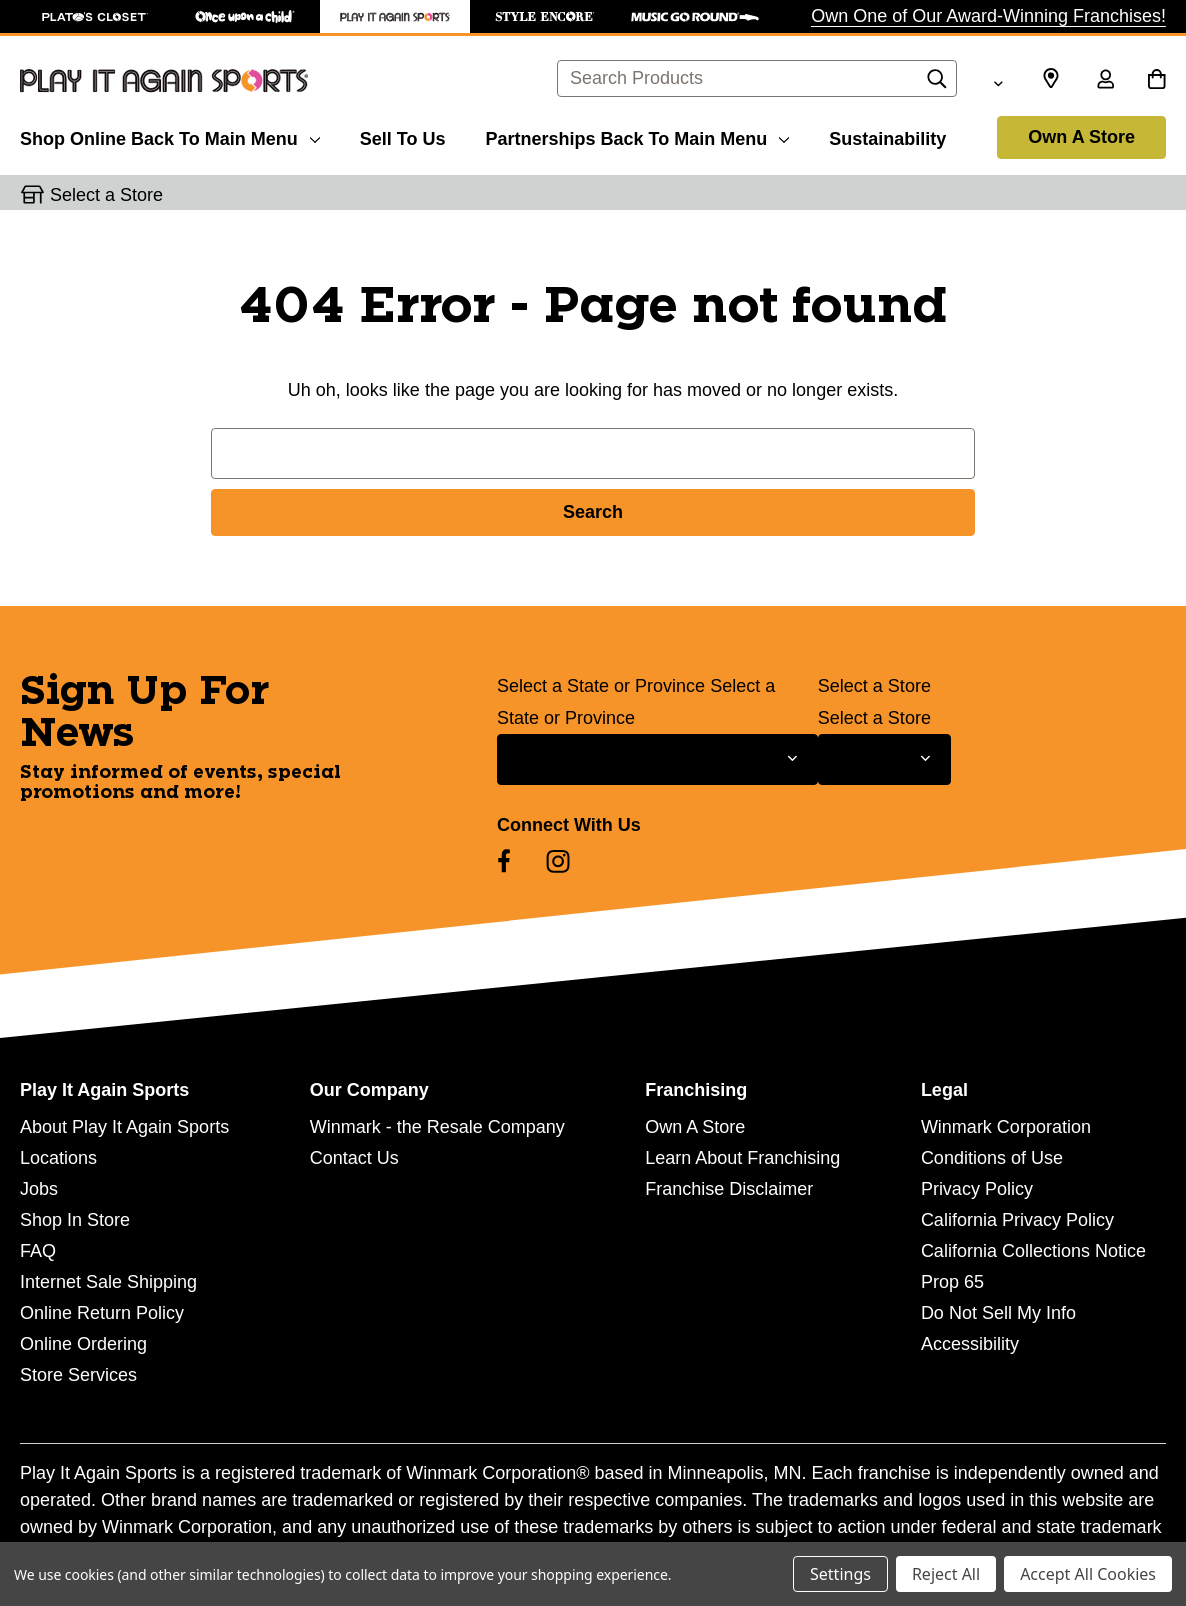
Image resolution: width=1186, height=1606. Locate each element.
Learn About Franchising (742, 1158)
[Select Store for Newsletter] (884, 759)
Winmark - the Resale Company (437, 1127)
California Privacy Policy (1017, 1220)
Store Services (78, 1375)
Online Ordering (83, 1344)
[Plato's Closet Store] (95, 16)
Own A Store (1081, 137)
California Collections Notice (1033, 1251)
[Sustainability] (887, 136)
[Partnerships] (637, 136)
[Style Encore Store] (545, 16)
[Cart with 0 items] (1156, 81)
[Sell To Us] (403, 136)
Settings (840, 1574)
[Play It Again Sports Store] (395, 16)
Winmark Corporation (1006, 1127)
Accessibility (970, 1344)
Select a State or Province (601, 686)
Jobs (39, 1189)
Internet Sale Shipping (108, 1282)
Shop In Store (75, 1220)
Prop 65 (952, 1282)
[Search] (937, 84)
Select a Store (874, 686)
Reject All (946, 1574)
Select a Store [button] (106, 195)
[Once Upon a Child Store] (245, 16)
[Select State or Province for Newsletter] (657, 759)
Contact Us (354, 1158)
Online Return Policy (102, 1313)
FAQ (38, 1251)
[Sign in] (1105, 81)
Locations (58, 1158)
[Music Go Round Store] (695, 16)
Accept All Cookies (1088, 1574)
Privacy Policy (977, 1189)
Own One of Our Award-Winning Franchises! (988, 16)
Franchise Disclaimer (729, 1189)
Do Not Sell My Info (998, 1313)
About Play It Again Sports (124, 1127)
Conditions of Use (992, 1158)
